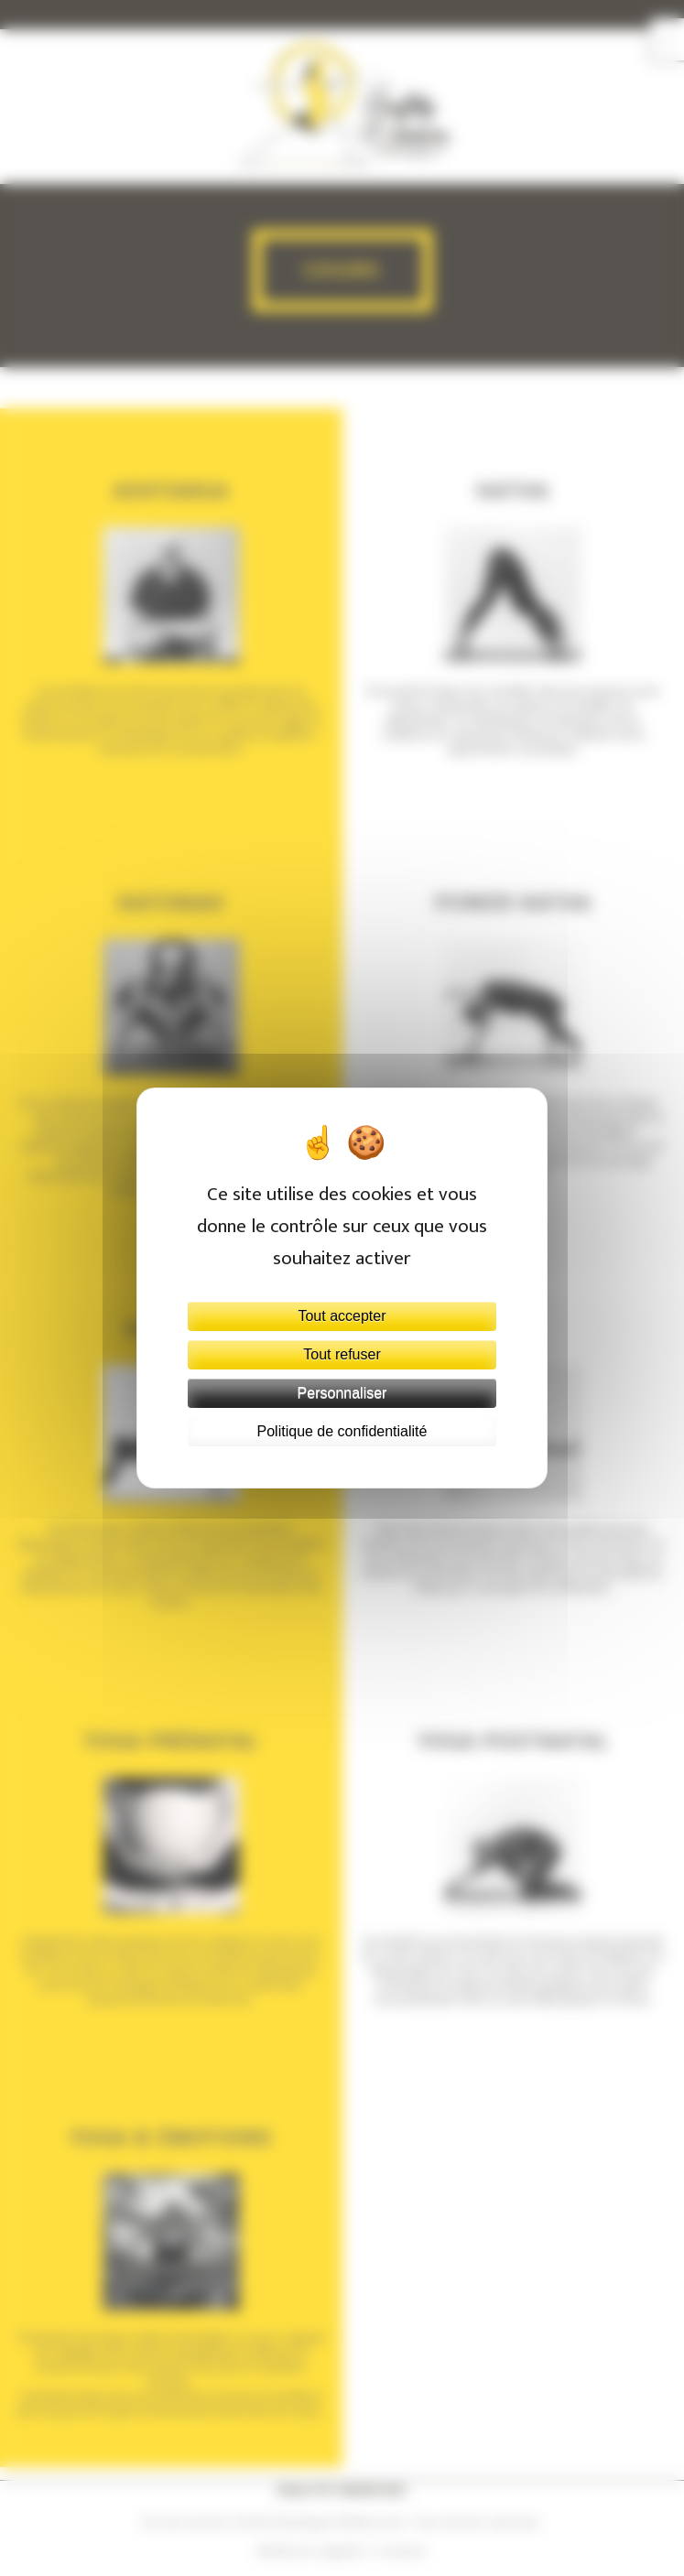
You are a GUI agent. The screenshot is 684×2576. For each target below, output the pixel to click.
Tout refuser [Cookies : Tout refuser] (341, 1354)
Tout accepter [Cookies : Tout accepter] (341, 1316)
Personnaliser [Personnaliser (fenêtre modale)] (342, 1393)
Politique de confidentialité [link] (342, 1431)
